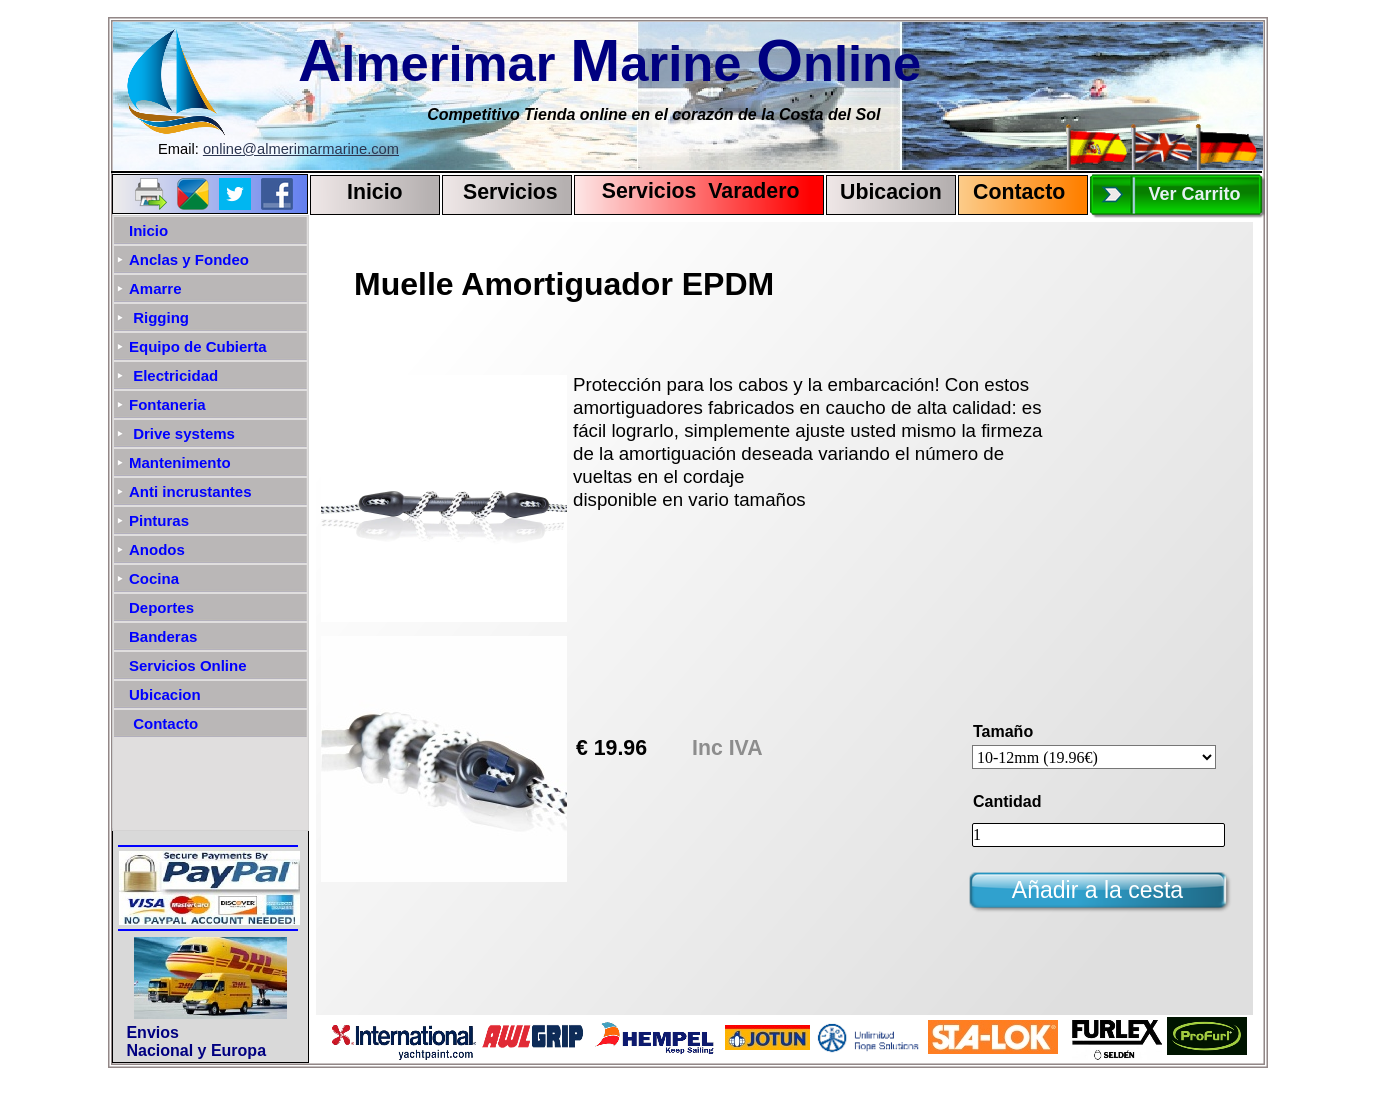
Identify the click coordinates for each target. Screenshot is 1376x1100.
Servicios (510, 192)
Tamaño (1003, 731)
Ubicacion (891, 192)
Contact (1012, 192)
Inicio (375, 192)
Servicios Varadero (691, 191)
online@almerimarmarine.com (301, 149)
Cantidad (1007, 801)
